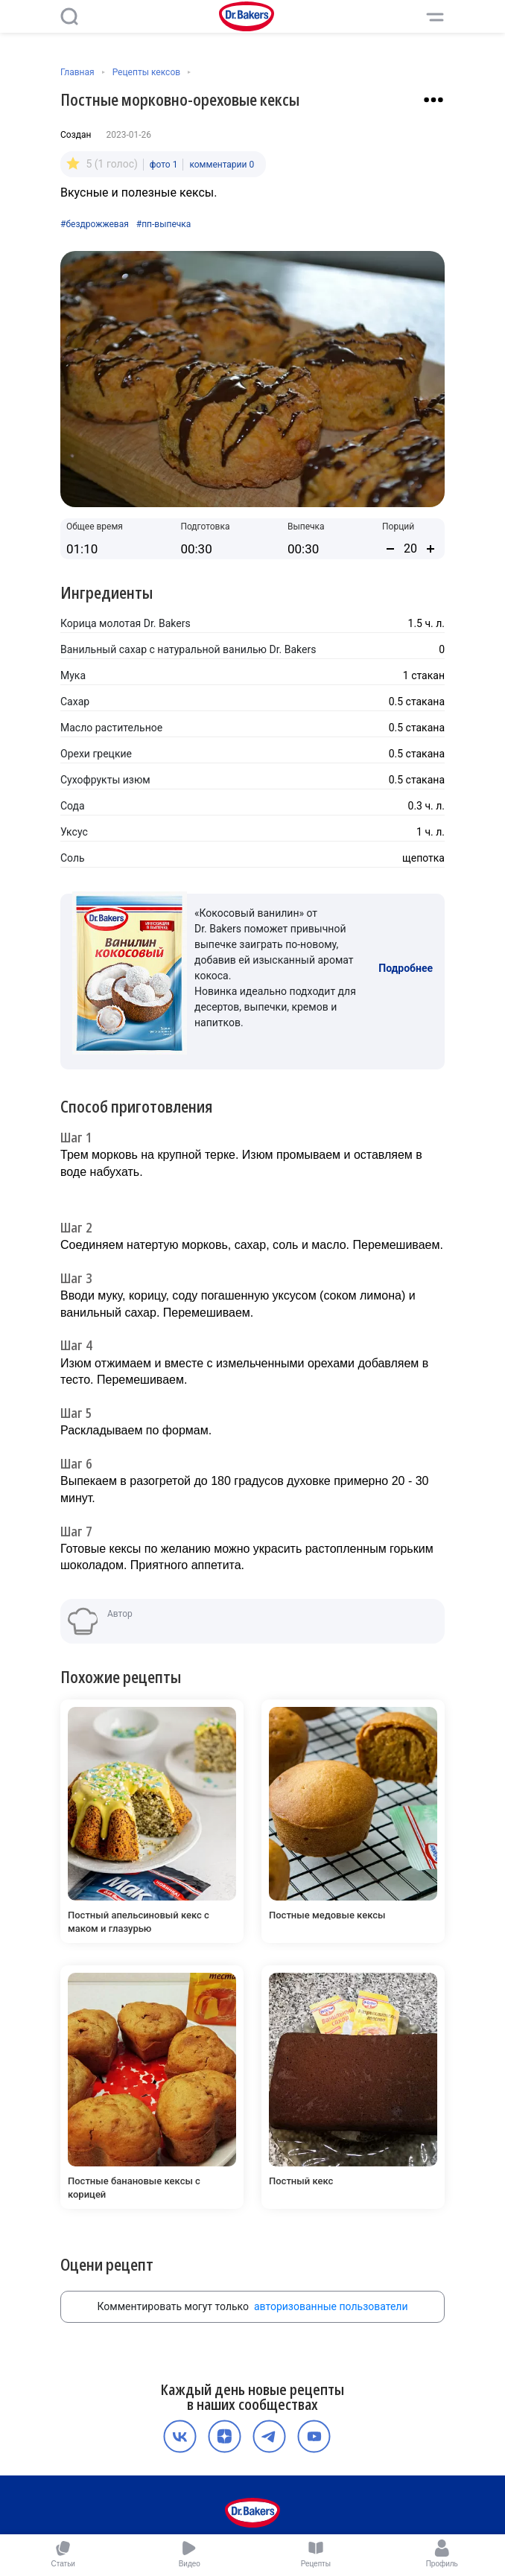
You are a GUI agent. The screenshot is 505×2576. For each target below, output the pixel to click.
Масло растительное (111, 728)
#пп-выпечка (163, 224)
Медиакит (250, 2518)
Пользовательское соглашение (199, 2502)
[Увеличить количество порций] (430, 548)
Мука (73, 675)
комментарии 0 (221, 164)
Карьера (292, 2502)
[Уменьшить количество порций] (390, 548)
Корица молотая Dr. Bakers (125, 623)
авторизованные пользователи (331, 2241)
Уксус (74, 832)
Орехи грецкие (96, 754)
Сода (72, 806)
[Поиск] (69, 16)
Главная (77, 72)
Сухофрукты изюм (105, 780)
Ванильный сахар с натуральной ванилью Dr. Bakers (188, 649)
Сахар (74, 701)
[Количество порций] (410, 548)
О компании (175, 2486)
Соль (72, 858)
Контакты (339, 2502)
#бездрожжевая (94, 224)
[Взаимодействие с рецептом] (433, 99)
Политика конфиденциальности (277, 2486)
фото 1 (164, 164)
